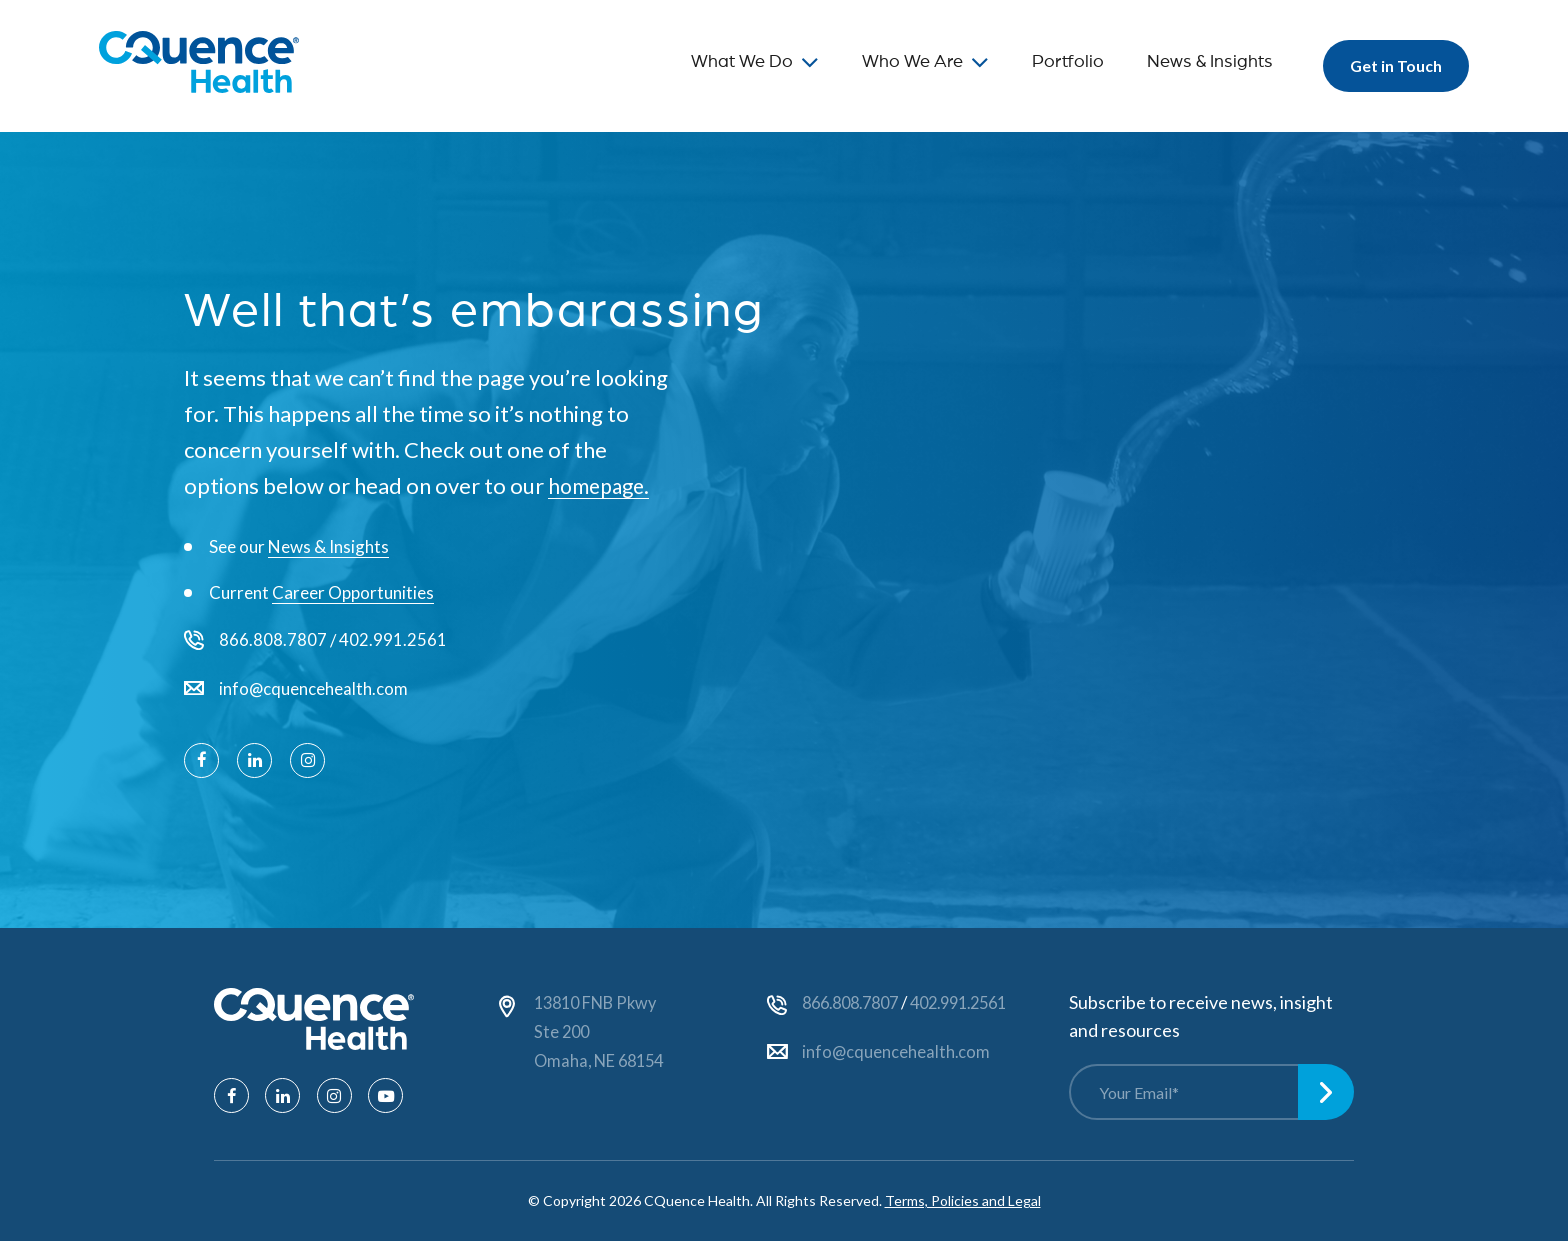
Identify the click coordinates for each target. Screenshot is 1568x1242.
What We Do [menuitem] (733, 62)
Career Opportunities (353, 592)
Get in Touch (1392, 65)
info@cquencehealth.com (314, 689)
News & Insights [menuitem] (1201, 62)
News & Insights (328, 546)
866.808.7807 (273, 640)
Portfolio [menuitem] (1059, 62)
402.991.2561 (393, 640)
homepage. (602, 485)
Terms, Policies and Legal (963, 1201)
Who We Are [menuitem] (903, 62)
